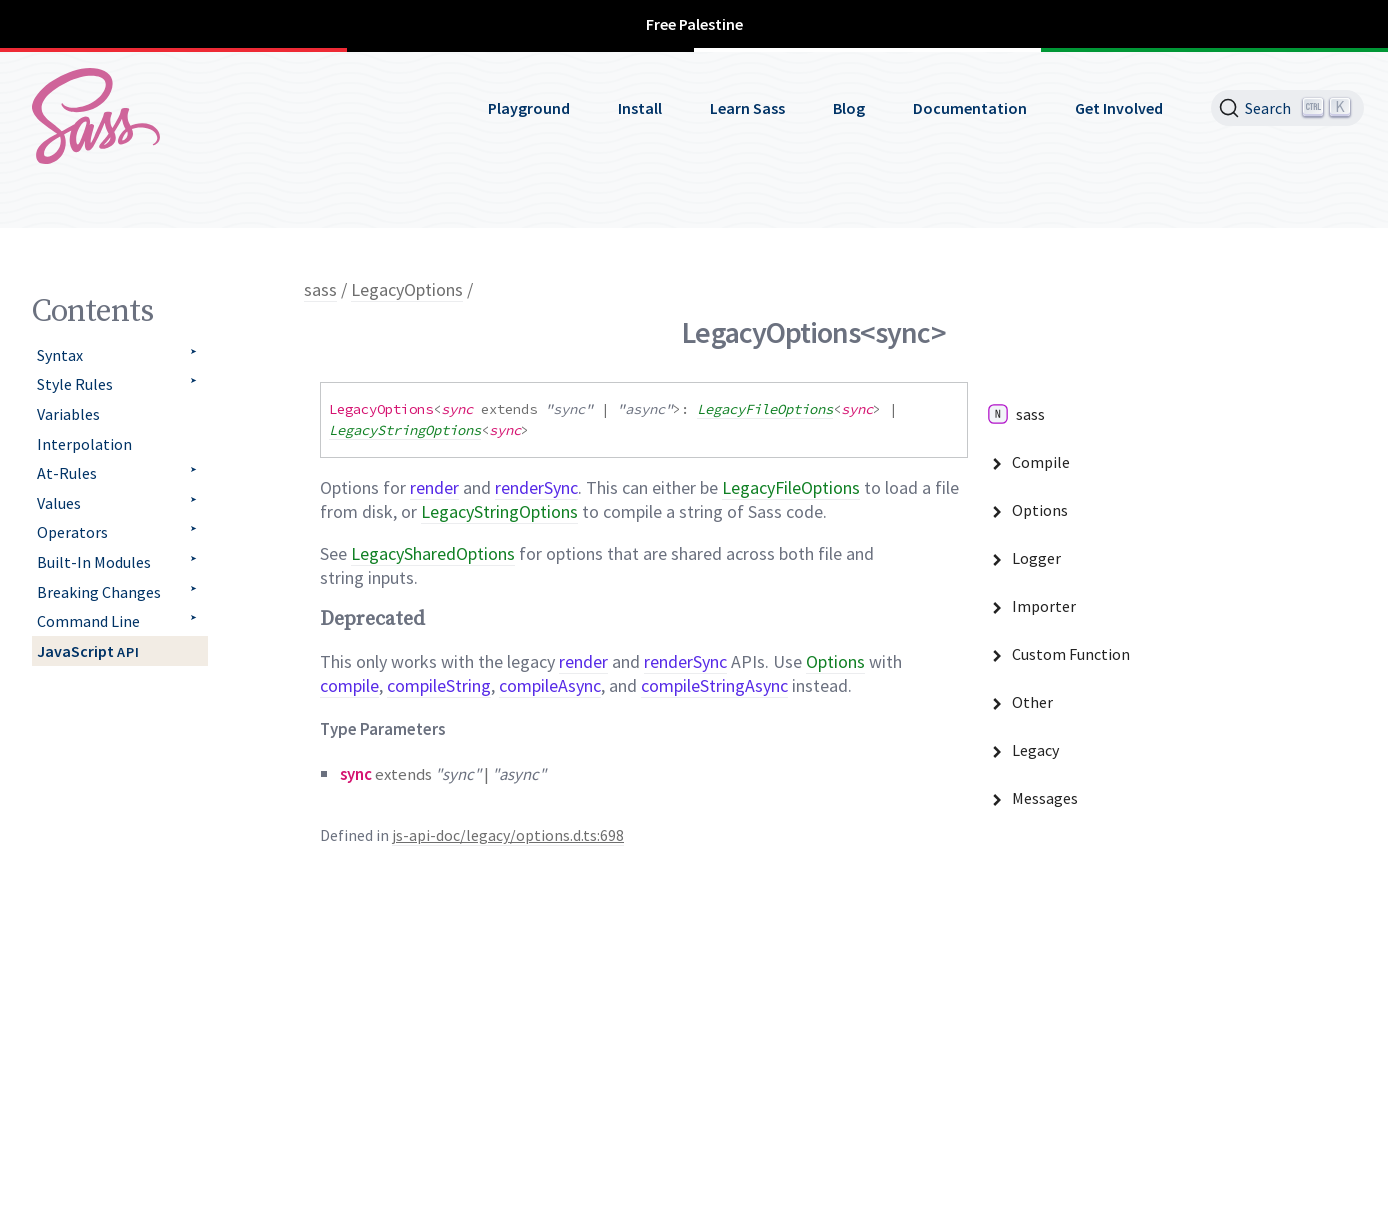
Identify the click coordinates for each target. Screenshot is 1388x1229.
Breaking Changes (99, 592)
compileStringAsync (714, 685)
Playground (529, 108)
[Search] (1287, 108)
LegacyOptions (407, 289)
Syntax (60, 355)
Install (640, 108)
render (434, 487)
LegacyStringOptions (405, 430)
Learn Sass (747, 108)
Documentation (970, 108)
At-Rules (67, 473)
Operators (72, 532)
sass (320, 289)
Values (59, 503)
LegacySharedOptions (433, 553)
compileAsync (550, 685)
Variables (68, 414)
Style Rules (75, 384)
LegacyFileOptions (765, 409)
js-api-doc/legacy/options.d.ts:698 (508, 835)
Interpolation (84, 444)
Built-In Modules (94, 562)
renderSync (536, 487)
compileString (439, 685)
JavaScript (88, 651)
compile (349, 685)
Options (835, 661)
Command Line (88, 621)
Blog (849, 108)
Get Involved (1119, 108)
